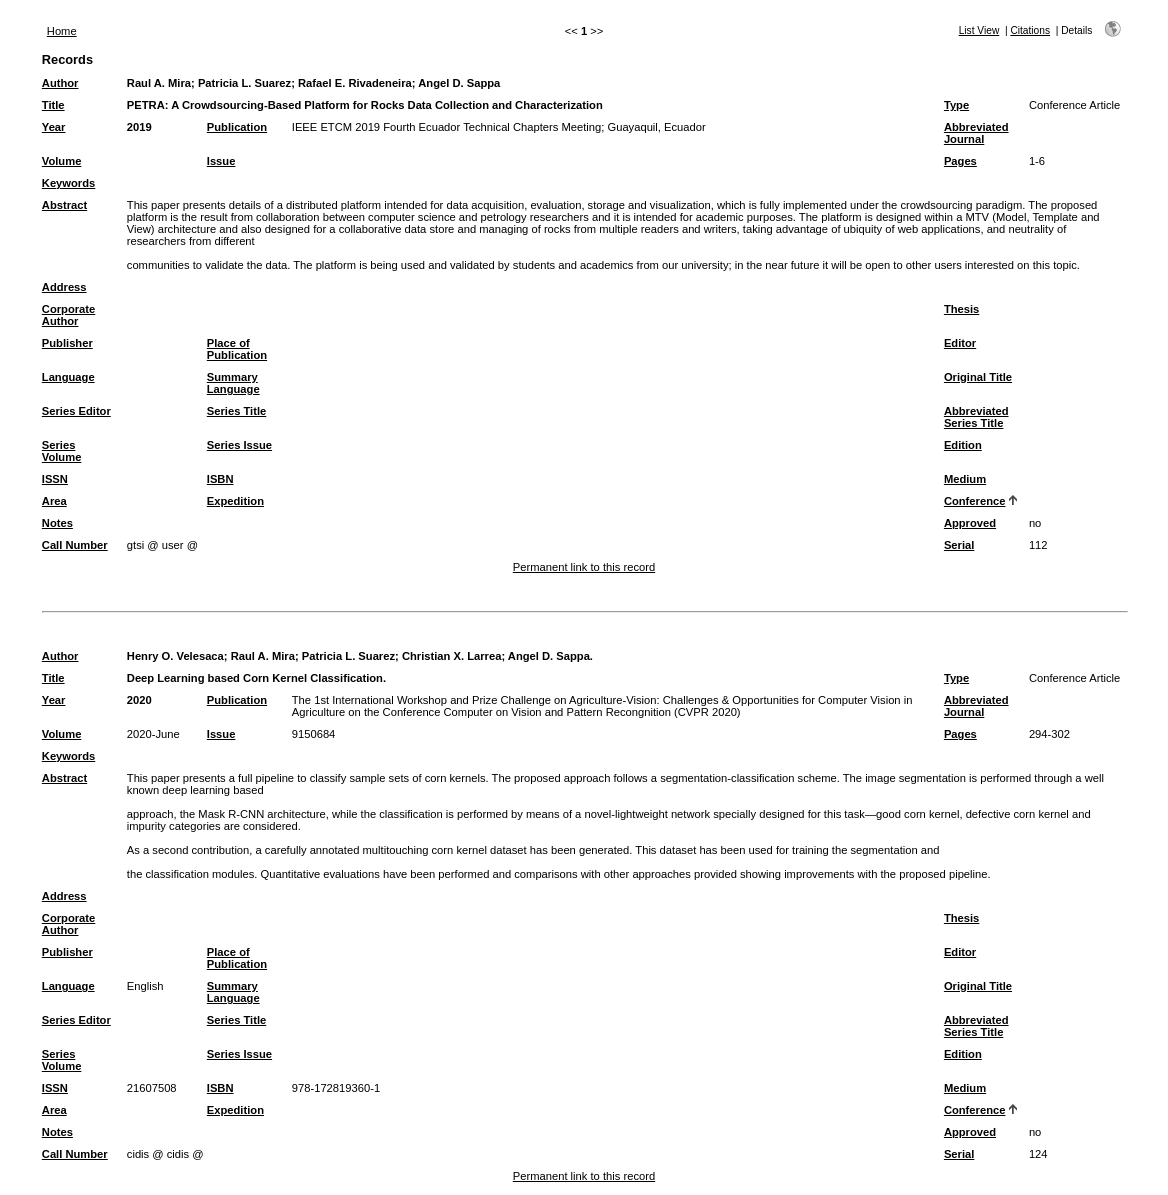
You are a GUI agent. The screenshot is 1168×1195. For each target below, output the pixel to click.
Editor (960, 343)
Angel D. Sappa (459, 83)
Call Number (75, 545)
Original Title (978, 377)
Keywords (68, 183)
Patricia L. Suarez (244, 83)
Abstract (64, 205)
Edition (963, 445)
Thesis (961, 309)
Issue (221, 161)
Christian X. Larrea (451, 656)
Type (956, 105)
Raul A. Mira (159, 83)
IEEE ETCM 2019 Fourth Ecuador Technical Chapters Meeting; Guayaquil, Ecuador (499, 127)
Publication (237, 127)
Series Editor (76, 411)
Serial (959, 545)
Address (64, 287)
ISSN (55, 479)
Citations (1030, 30)
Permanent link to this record (584, 567)
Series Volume (62, 451)
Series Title (237, 411)
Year (54, 127)
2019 (139, 127)
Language (68, 377)
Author (60, 83)
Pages (960, 161)
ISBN (220, 479)
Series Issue (239, 445)
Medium (965, 479)
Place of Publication (237, 349)
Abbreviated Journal (976, 133)
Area (54, 501)
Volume (62, 161)
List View (979, 30)
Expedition (235, 501)
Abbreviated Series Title (976, 417)
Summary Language (233, 383)
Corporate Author (68, 315)
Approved (970, 523)
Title (53, 105)
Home (62, 31)
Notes (57, 523)
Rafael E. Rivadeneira (355, 83)
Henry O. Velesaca (175, 656)
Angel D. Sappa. (550, 656)
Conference (975, 501)
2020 (139, 700)
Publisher (67, 343)
